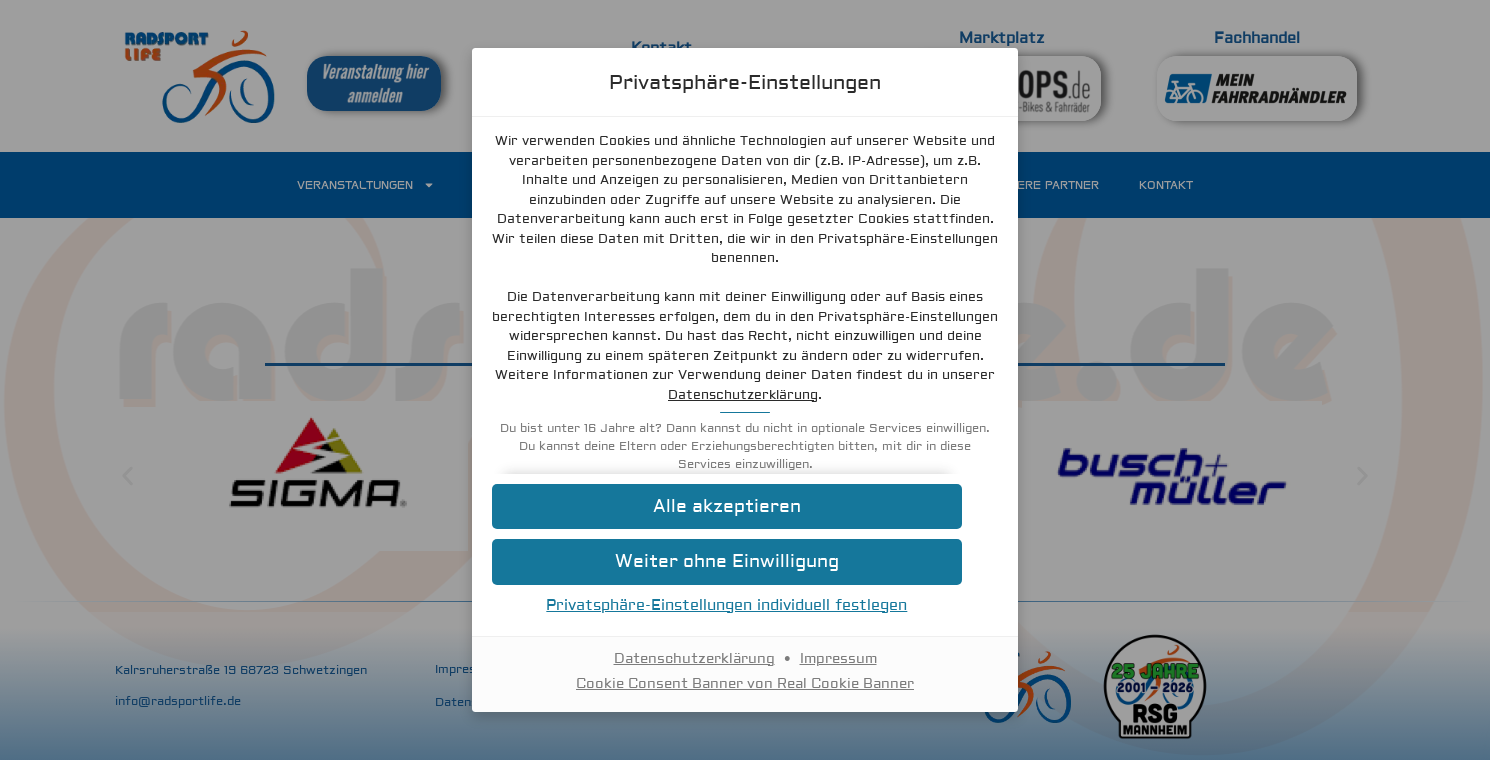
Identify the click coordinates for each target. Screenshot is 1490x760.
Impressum (838, 659)
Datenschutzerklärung (860, 395)
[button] (745, 506)
